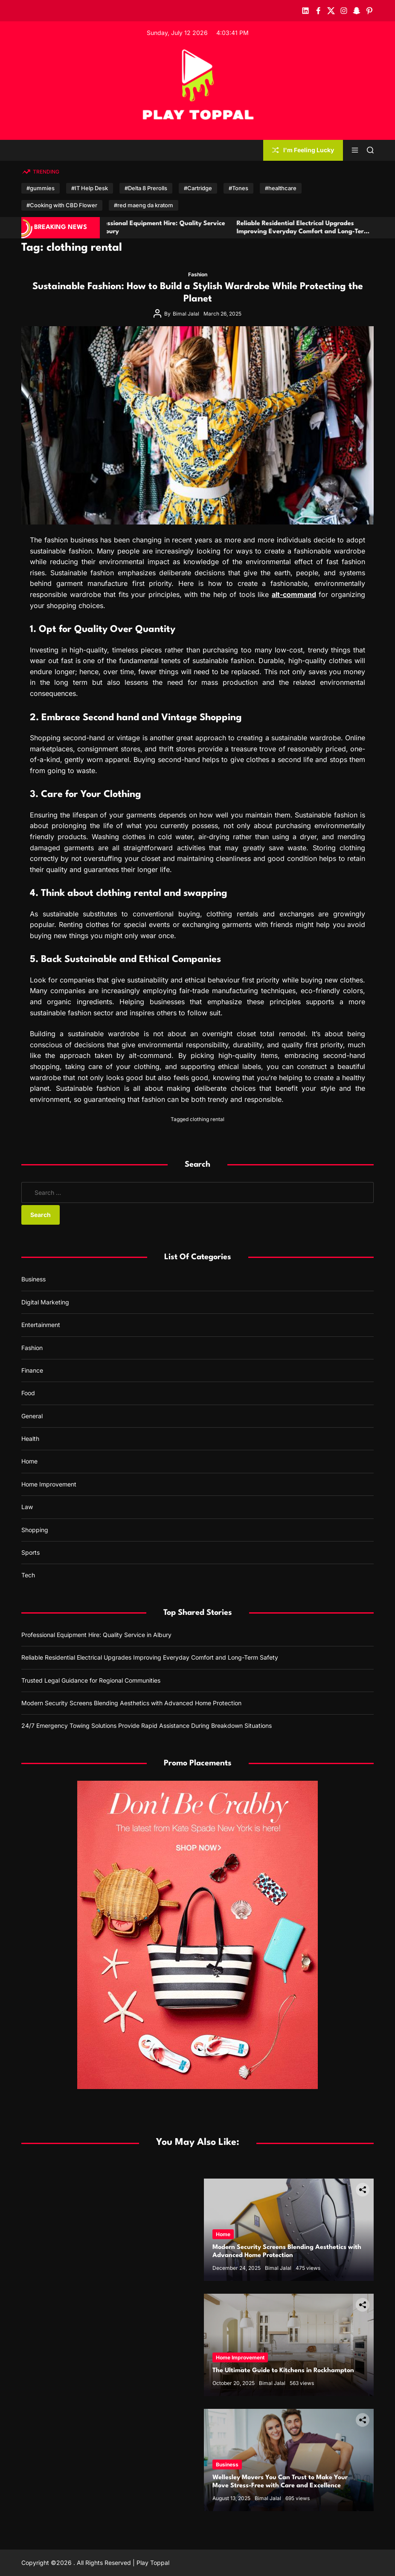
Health (30, 1438)
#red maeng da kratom (143, 205)
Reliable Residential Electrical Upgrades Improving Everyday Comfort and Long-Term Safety (318, 231)
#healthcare (280, 188)
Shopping (34, 1529)
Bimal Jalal (186, 313)
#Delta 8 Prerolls (146, 188)
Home (29, 1461)
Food (28, 1393)
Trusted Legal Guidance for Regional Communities (90, 1680)
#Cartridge (198, 188)
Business (33, 1279)
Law (27, 1506)
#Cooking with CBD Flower (61, 205)
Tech (28, 1575)
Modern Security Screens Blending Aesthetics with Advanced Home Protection (131, 1703)
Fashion (197, 274)
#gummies (40, 188)
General (32, 1416)
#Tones (238, 188)
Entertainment (40, 1324)
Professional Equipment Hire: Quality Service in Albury (96, 1634)
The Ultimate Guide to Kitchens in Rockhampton (283, 2370)
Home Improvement (48, 1484)
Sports (30, 1552)
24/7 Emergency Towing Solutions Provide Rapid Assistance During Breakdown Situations (146, 1725)
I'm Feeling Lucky (303, 150)
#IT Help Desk (89, 188)
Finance (32, 1370)
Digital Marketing (45, 1302)
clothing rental (207, 1119)
